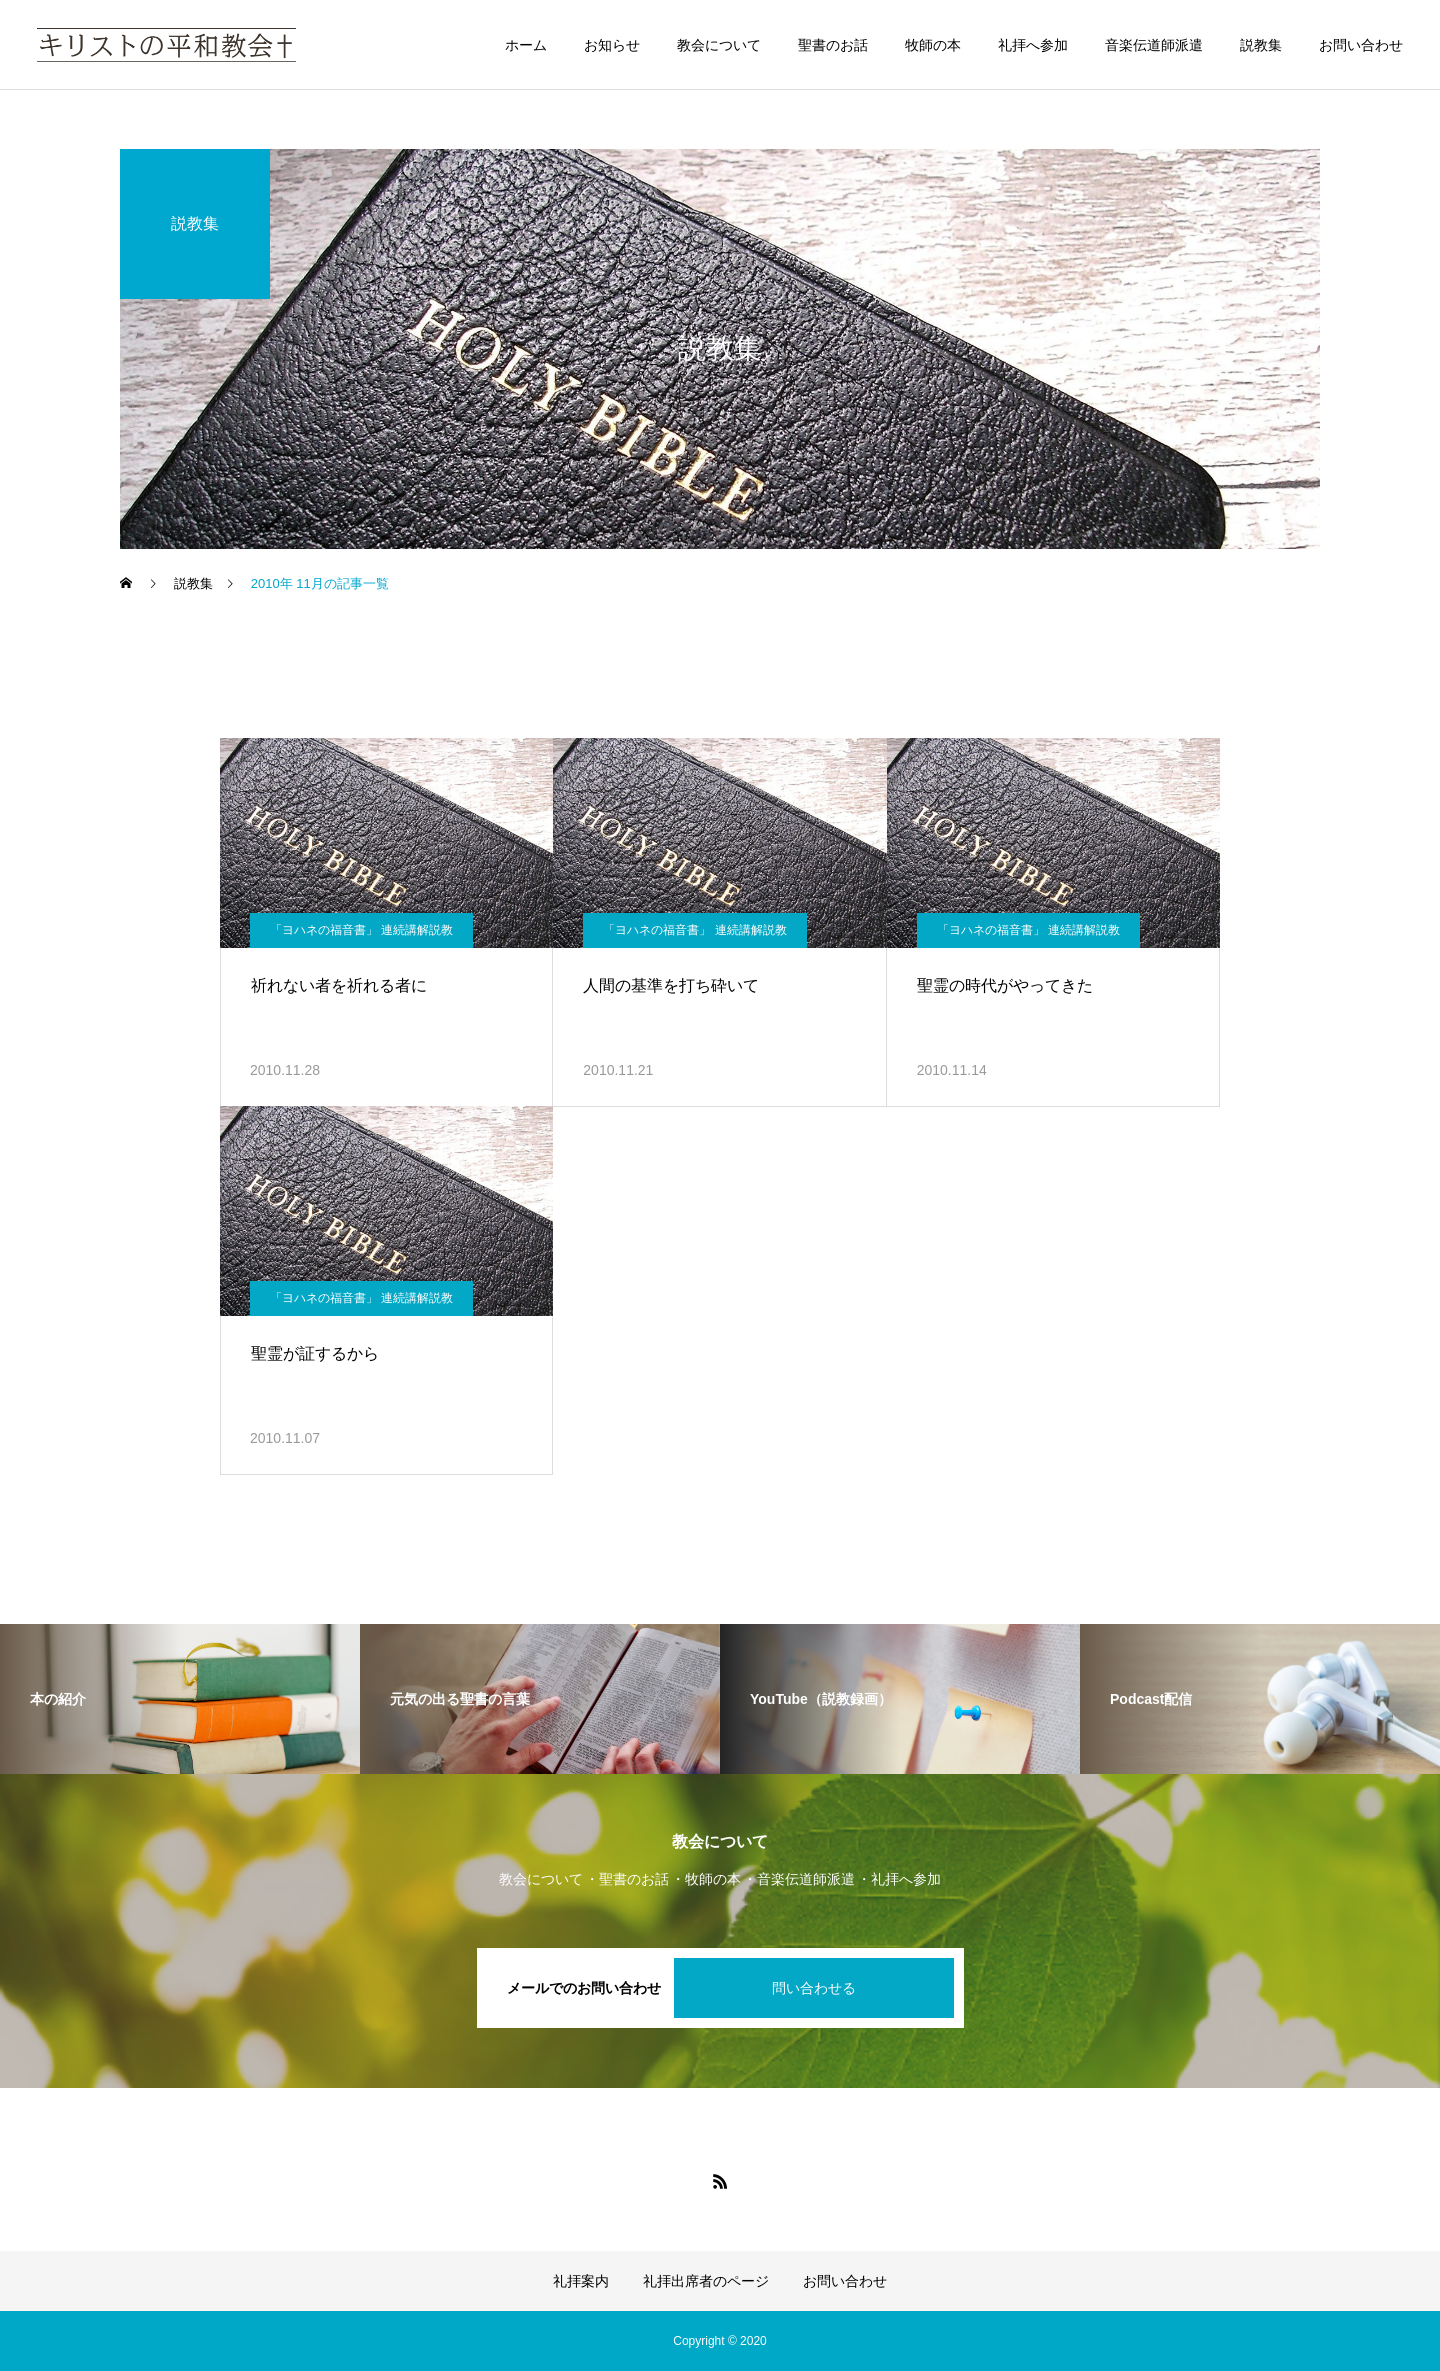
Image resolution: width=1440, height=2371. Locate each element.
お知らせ (612, 45)
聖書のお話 (833, 45)
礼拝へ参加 (1033, 45)
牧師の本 (933, 45)
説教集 (1261, 45)
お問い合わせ (1361, 45)
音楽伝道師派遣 (1154, 45)
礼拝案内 (581, 2281)
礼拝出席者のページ (706, 2281)
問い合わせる (814, 1988)
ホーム (526, 45)
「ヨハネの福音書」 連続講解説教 (361, 930)
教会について (719, 45)
